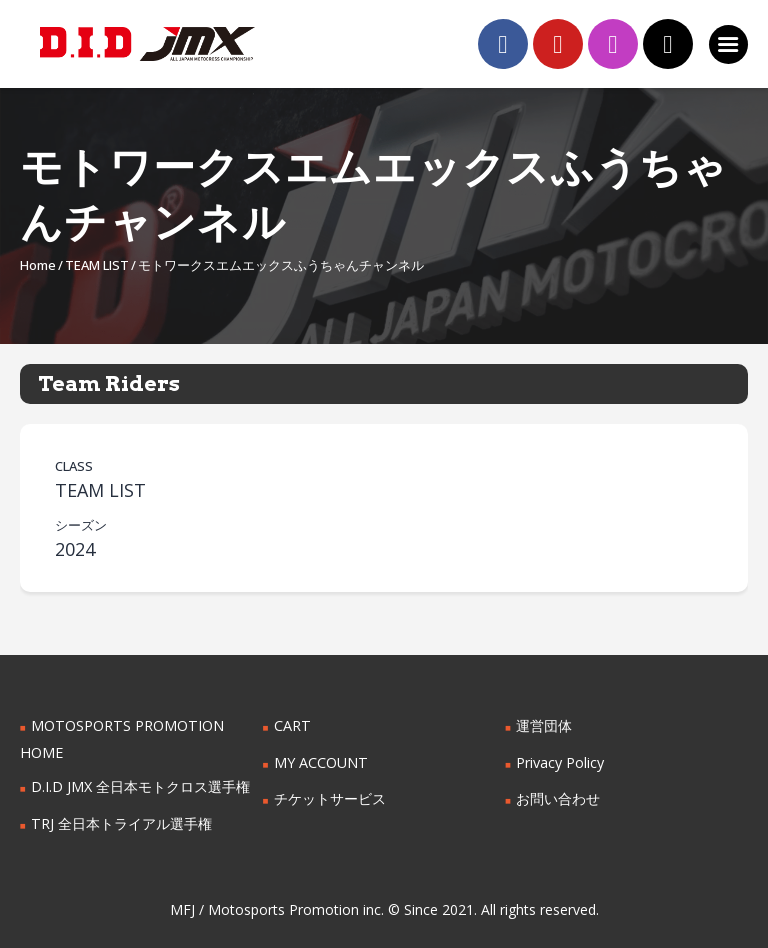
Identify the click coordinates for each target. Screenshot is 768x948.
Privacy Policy (560, 762)
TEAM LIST (97, 265)
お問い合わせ (558, 798)
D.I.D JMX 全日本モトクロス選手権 (140, 786)
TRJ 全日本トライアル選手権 (121, 823)
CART (292, 725)
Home (38, 265)
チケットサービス (330, 798)
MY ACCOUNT (320, 762)
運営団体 (544, 725)
